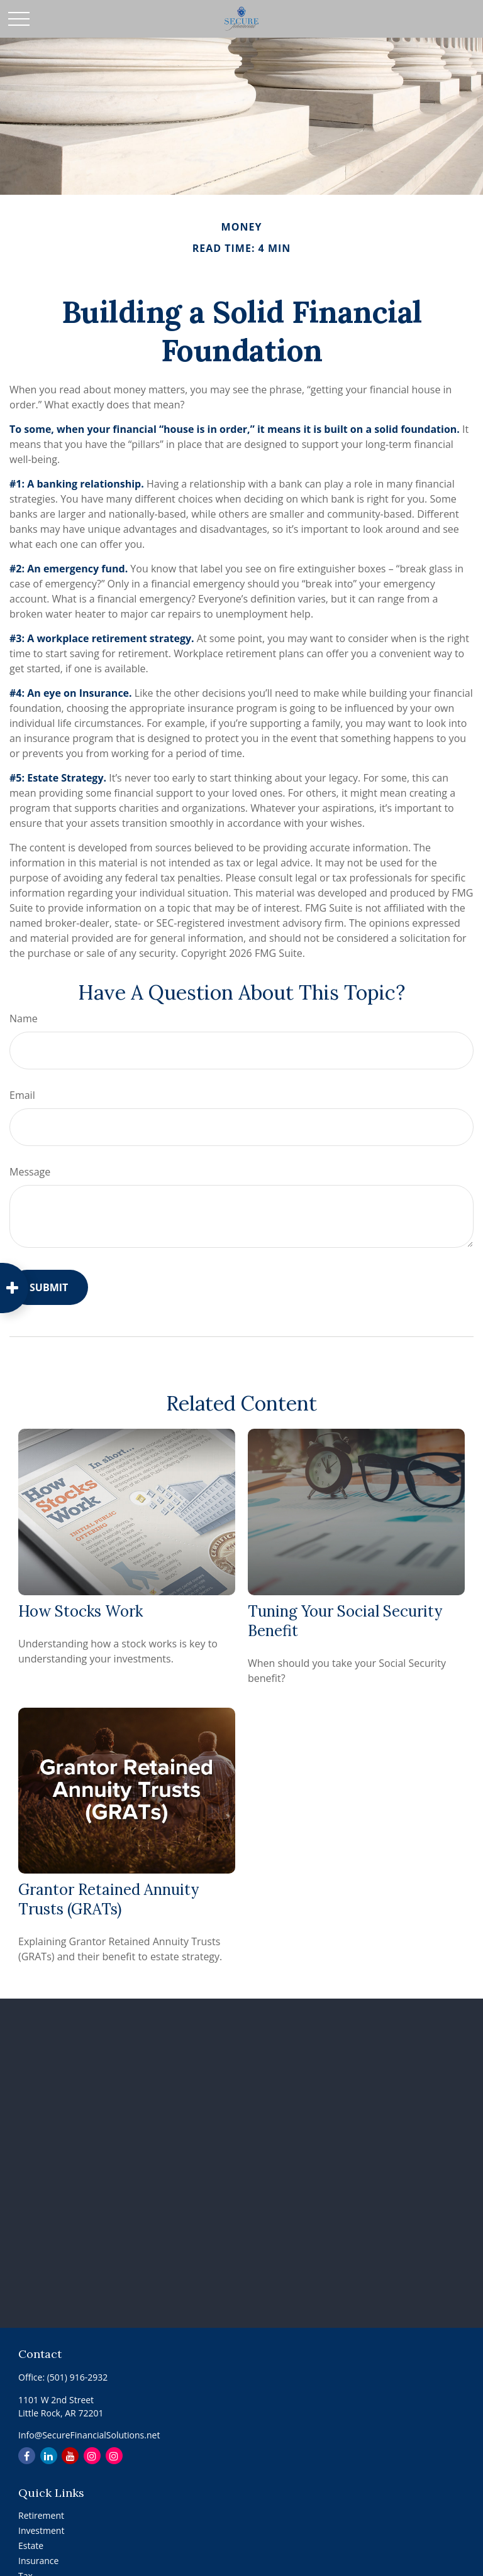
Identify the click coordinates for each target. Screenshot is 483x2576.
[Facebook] (26, 2455)
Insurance (38, 2561)
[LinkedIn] (48, 2455)
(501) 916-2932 (77, 2377)
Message (29, 1172)
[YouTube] (70, 2455)
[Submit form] (48, 1287)
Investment (41, 2530)
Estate (30, 2545)
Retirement (41, 2515)
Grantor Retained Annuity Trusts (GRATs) (108, 1899)
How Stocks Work (80, 1611)
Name (23, 1018)
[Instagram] (92, 2455)
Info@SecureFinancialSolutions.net (89, 2435)
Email (22, 1095)
